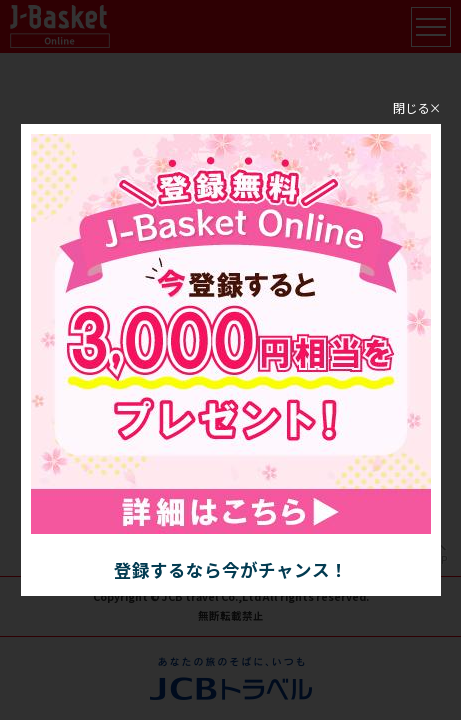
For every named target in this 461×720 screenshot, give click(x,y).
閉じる (411, 107)
